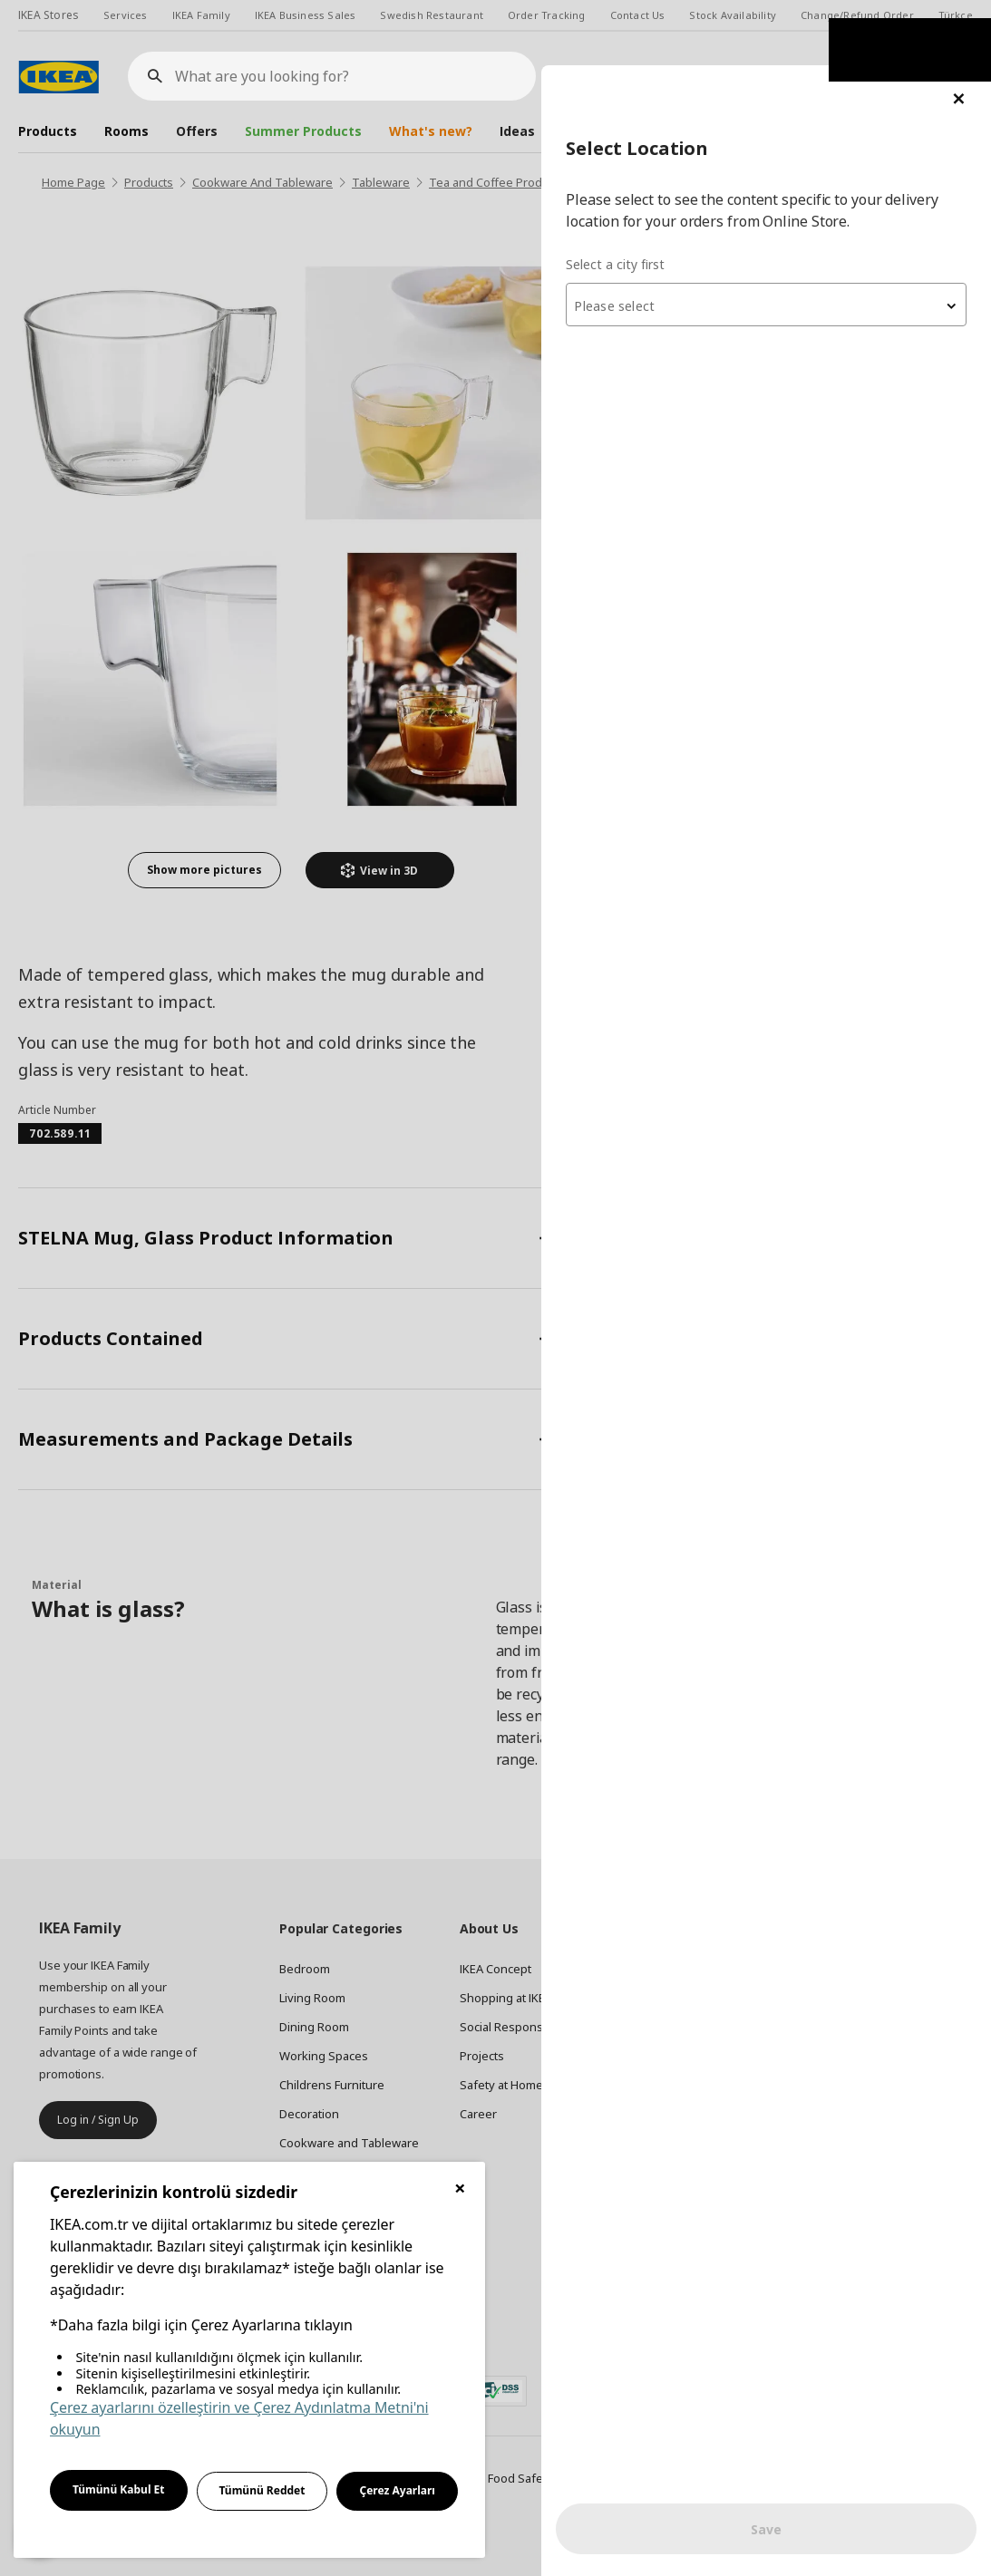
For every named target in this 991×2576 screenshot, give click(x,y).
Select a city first (629, 199)
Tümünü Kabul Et (119, 2489)
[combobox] (773, 239)
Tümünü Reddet (262, 2490)
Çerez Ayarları (397, 2490)
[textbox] (773, 241)
